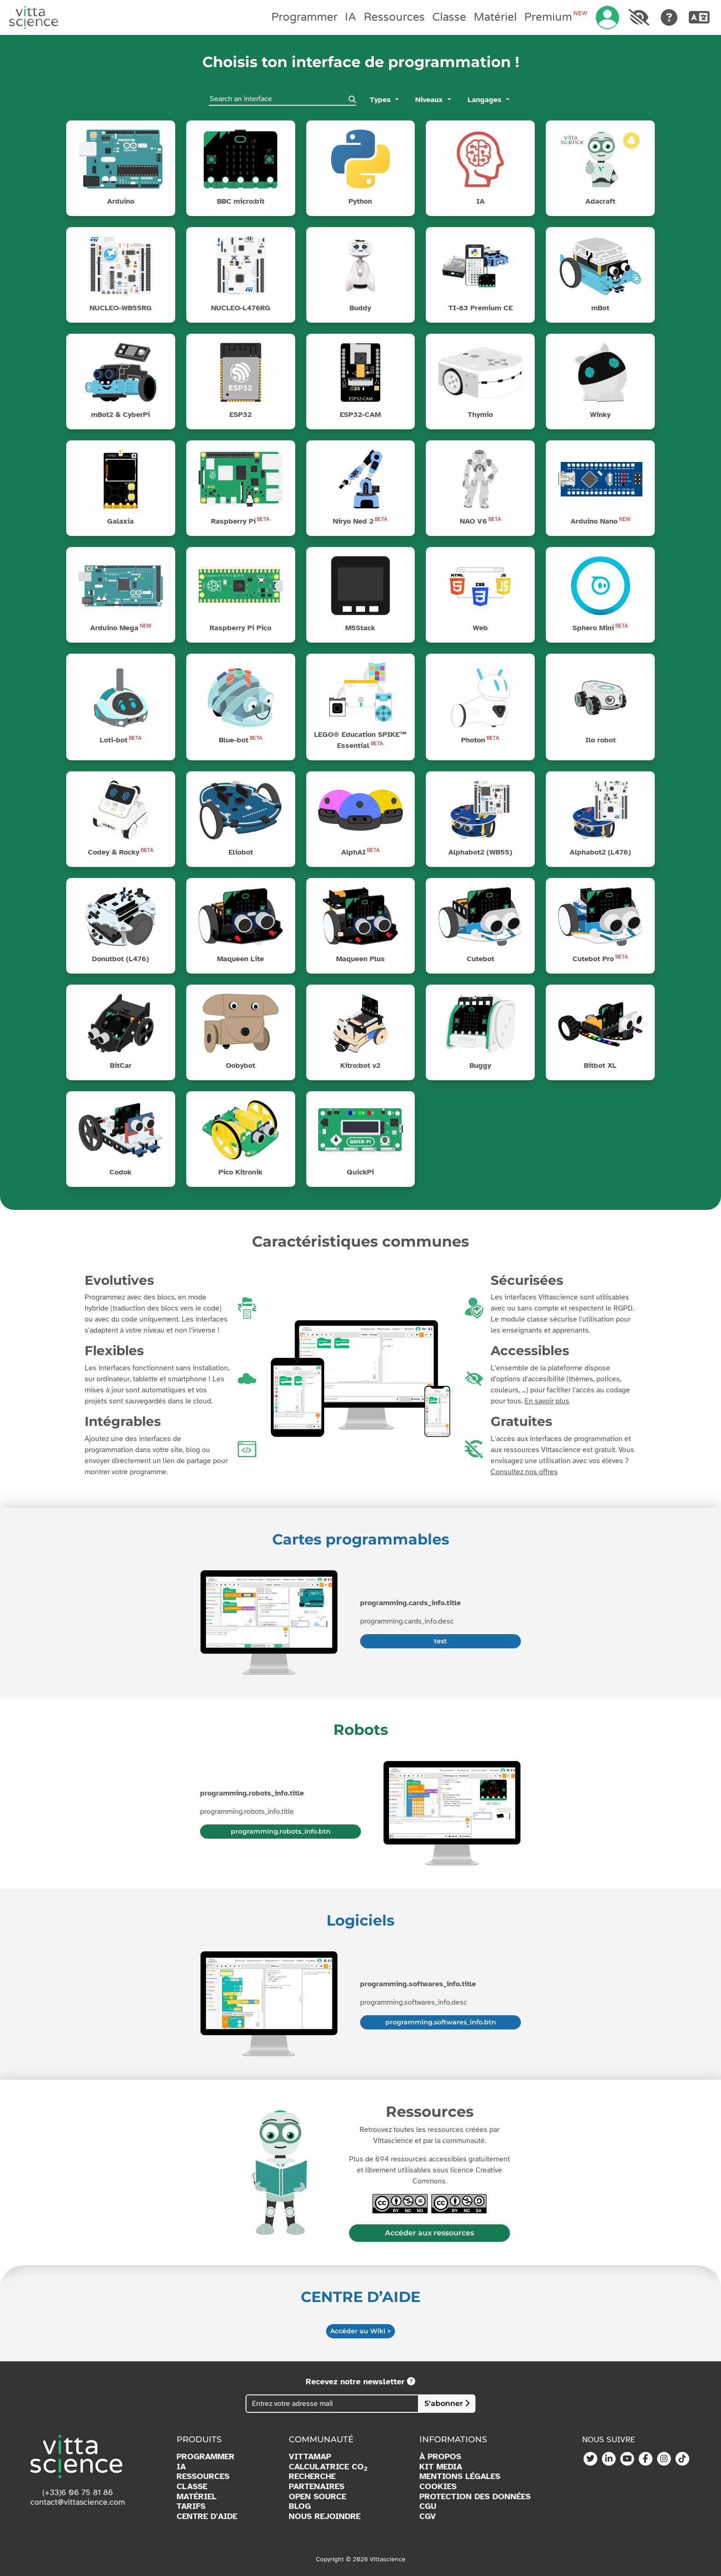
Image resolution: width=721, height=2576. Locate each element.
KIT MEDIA (440, 2467)
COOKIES (438, 2486)
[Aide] (669, 17)
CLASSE (192, 2486)
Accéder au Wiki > (360, 2331)
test (440, 1641)
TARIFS (191, 2506)
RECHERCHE (312, 2476)
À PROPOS (440, 2457)
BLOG (300, 2506)
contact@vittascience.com (77, 2502)
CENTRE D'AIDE (207, 2516)
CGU (427, 2506)
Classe (449, 17)
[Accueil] (33, 17)
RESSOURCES (203, 2476)
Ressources (394, 17)
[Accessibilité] (638, 17)
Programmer (304, 17)
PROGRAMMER (206, 2457)
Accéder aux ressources (429, 2232)
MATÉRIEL (197, 2497)
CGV (427, 2516)
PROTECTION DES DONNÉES (475, 2497)
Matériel (495, 17)
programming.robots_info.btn (281, 1831)
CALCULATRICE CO (328, 2467)
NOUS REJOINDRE (324, 2516)
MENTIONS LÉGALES (459, 2476)
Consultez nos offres (524, 1471)
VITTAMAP (310, 2457)
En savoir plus (547, 1401)
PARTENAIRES (316, 2486)
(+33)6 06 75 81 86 (77, 2492)
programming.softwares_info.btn (440, 2022)
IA (350, 17)
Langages (486, 99)
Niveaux (430, 99)
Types (381, 99)
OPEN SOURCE (317, 2497)
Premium (555, 17)
